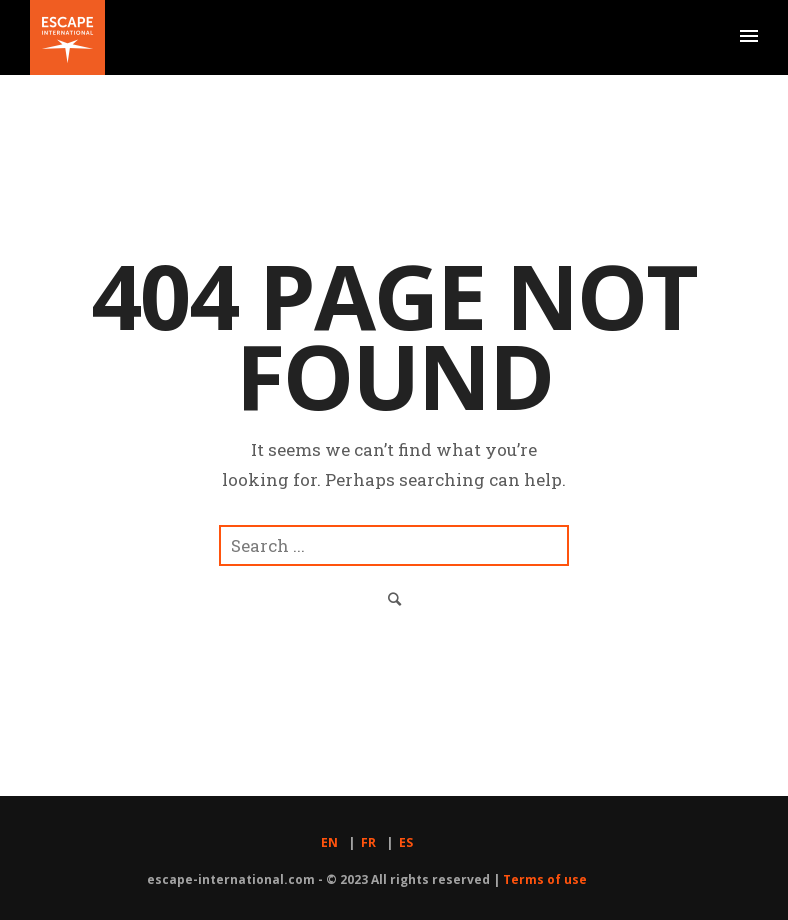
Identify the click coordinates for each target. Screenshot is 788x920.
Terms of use (545, 879)
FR (368, 842)
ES (406, 842)
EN (329, 842)
